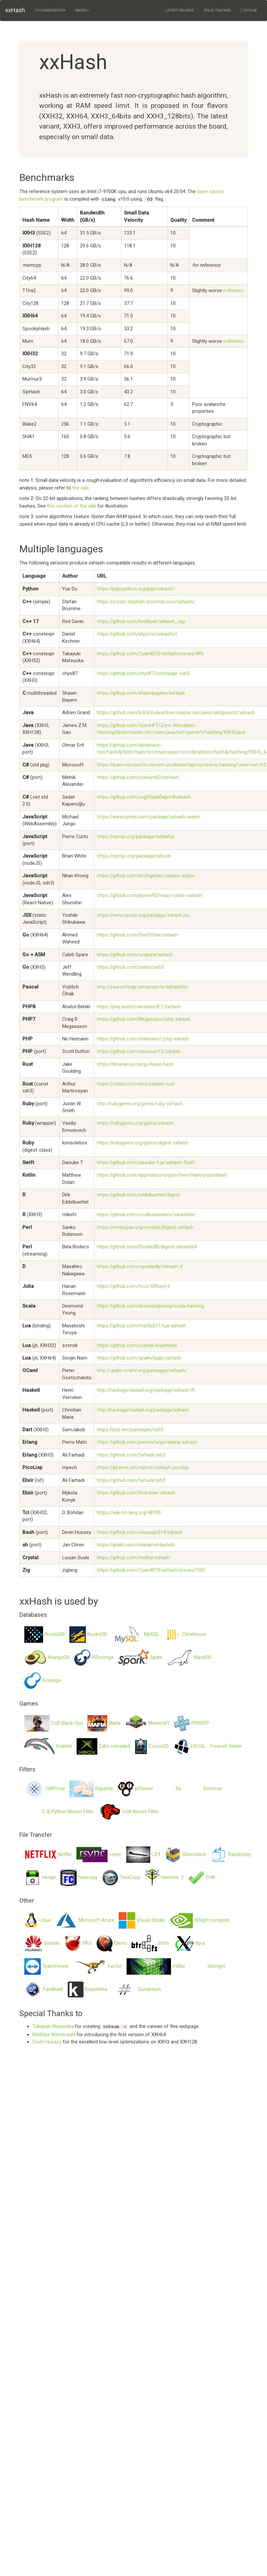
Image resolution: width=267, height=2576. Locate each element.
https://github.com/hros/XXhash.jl (133, 1286)
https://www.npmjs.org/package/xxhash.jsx (143, 915)
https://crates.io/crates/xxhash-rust (136, 1084)
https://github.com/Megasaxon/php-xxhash (143, 1019)
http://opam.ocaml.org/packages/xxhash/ (142, 1370)
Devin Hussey (47, 2042)
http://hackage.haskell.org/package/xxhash (143, 1410)
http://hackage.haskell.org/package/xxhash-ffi (146, 1390)
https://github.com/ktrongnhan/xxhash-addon (146, 876)
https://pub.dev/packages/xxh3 (130, 1430)
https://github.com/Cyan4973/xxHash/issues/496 (150, 654)
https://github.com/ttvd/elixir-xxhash (136, 1493)
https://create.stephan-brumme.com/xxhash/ (146, 602)
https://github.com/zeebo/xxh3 (130, 967)
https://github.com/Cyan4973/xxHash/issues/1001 (151, 1570)
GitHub (249, 10)
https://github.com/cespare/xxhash (135, 955)
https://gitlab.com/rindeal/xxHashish (136, 1545)
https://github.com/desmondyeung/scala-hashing (150, 1306)
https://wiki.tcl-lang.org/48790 (129, 1512)
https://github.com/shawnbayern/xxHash (141, 693)
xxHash (15, 10)
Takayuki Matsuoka (53, 2026)
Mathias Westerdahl (54, 2035)
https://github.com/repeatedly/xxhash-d (139, 1266)
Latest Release (179, 10)
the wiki (80, 488)
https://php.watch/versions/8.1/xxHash (139, 1007)
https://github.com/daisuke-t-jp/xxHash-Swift (146, 1162)
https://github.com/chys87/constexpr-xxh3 (143, 673)
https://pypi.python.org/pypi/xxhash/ (136, 589)
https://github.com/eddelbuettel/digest (138, 1195)
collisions (233, 290)
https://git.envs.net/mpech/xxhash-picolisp (143, 1467)
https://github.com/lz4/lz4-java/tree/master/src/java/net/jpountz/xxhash (176, 712)
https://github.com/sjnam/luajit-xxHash (139, 1358)
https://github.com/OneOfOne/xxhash (137, 935)
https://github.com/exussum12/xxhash (139, 1051)
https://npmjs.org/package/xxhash (134, 856)
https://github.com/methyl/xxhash (133, 1558)
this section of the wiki (71, 506)
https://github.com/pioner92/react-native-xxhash (149, 895)
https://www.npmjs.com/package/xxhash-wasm (148, 817)
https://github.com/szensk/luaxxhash (137, 1345)
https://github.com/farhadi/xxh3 (131, 1455)
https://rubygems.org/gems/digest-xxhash (142, 1143)
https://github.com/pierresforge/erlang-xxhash (147, 1442)
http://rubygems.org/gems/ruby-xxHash (139, 1104)
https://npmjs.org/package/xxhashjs (136, 836)
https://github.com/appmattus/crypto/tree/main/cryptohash (162, 1175)
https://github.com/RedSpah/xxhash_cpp (141, 621)
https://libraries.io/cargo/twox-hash (135, 1064)
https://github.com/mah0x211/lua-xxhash (141, 1326)
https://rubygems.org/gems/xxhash (135, 1123)
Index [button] (82, 10)
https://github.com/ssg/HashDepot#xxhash (144, 797)
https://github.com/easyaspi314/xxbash (139, 1532)
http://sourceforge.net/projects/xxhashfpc (143, 987)
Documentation (50, 10)
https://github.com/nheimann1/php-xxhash (143, 1039)
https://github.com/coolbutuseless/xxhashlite (146, 1214)
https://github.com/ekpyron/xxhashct (137, 634)
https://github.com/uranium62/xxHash (138, 777)
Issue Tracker (217, 10)
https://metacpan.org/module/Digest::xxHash (145, 1227)
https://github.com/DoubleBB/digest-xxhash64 (147, 1247)
